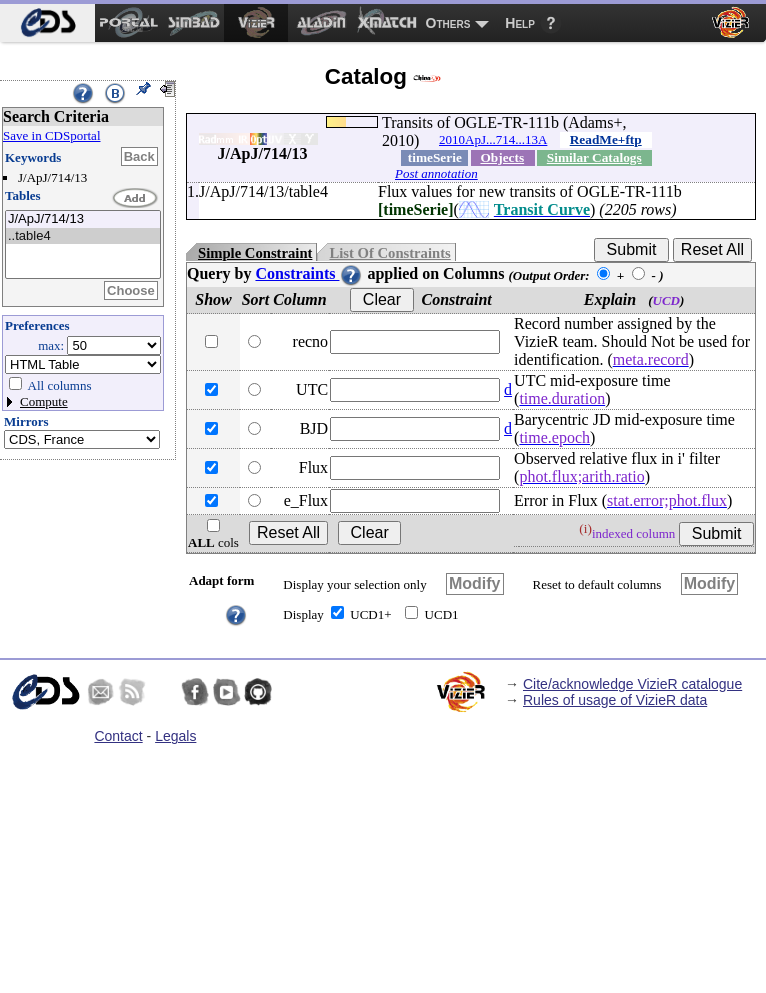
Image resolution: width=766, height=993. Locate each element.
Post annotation (436, 173)
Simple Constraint (255, 253)
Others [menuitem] (448, 23)
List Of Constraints (389, 253)
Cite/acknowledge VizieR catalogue (632, 684)
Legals (175, 736)
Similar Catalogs (594, 157)
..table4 (83, 236)
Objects (502, 157)
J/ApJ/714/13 (83, 219)
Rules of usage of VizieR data (615, 700)
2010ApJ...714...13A (493, 139)
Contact (118, 736)
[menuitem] (47, 23)
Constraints (309, 273)
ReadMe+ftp (606, 139)
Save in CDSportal (52, 135)
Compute (44, 401)
